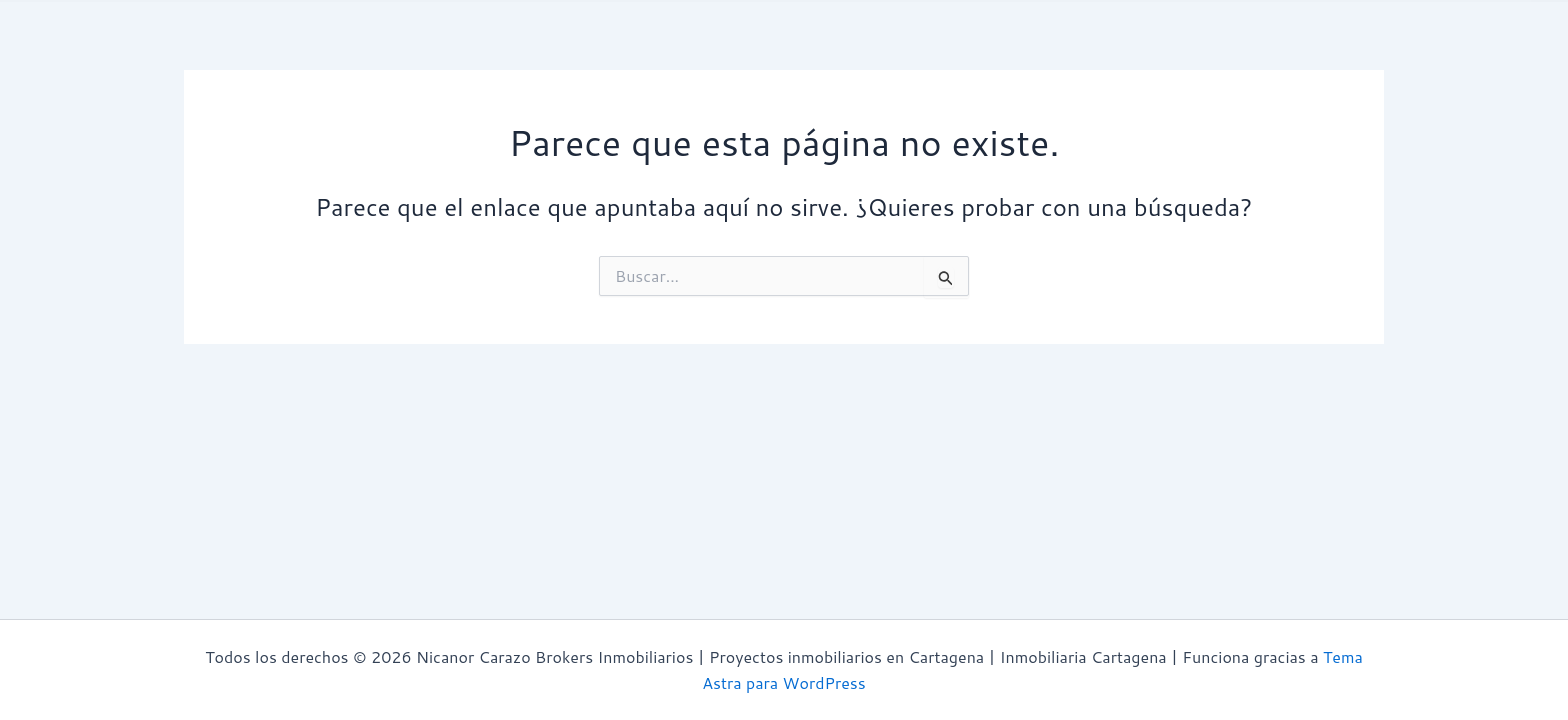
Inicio (230, 53)
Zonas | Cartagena (1006, 54)
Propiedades (607, 53)
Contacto (1158, 53)
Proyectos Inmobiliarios (790, 54)
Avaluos (492, 53)
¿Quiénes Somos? (357, 53)
